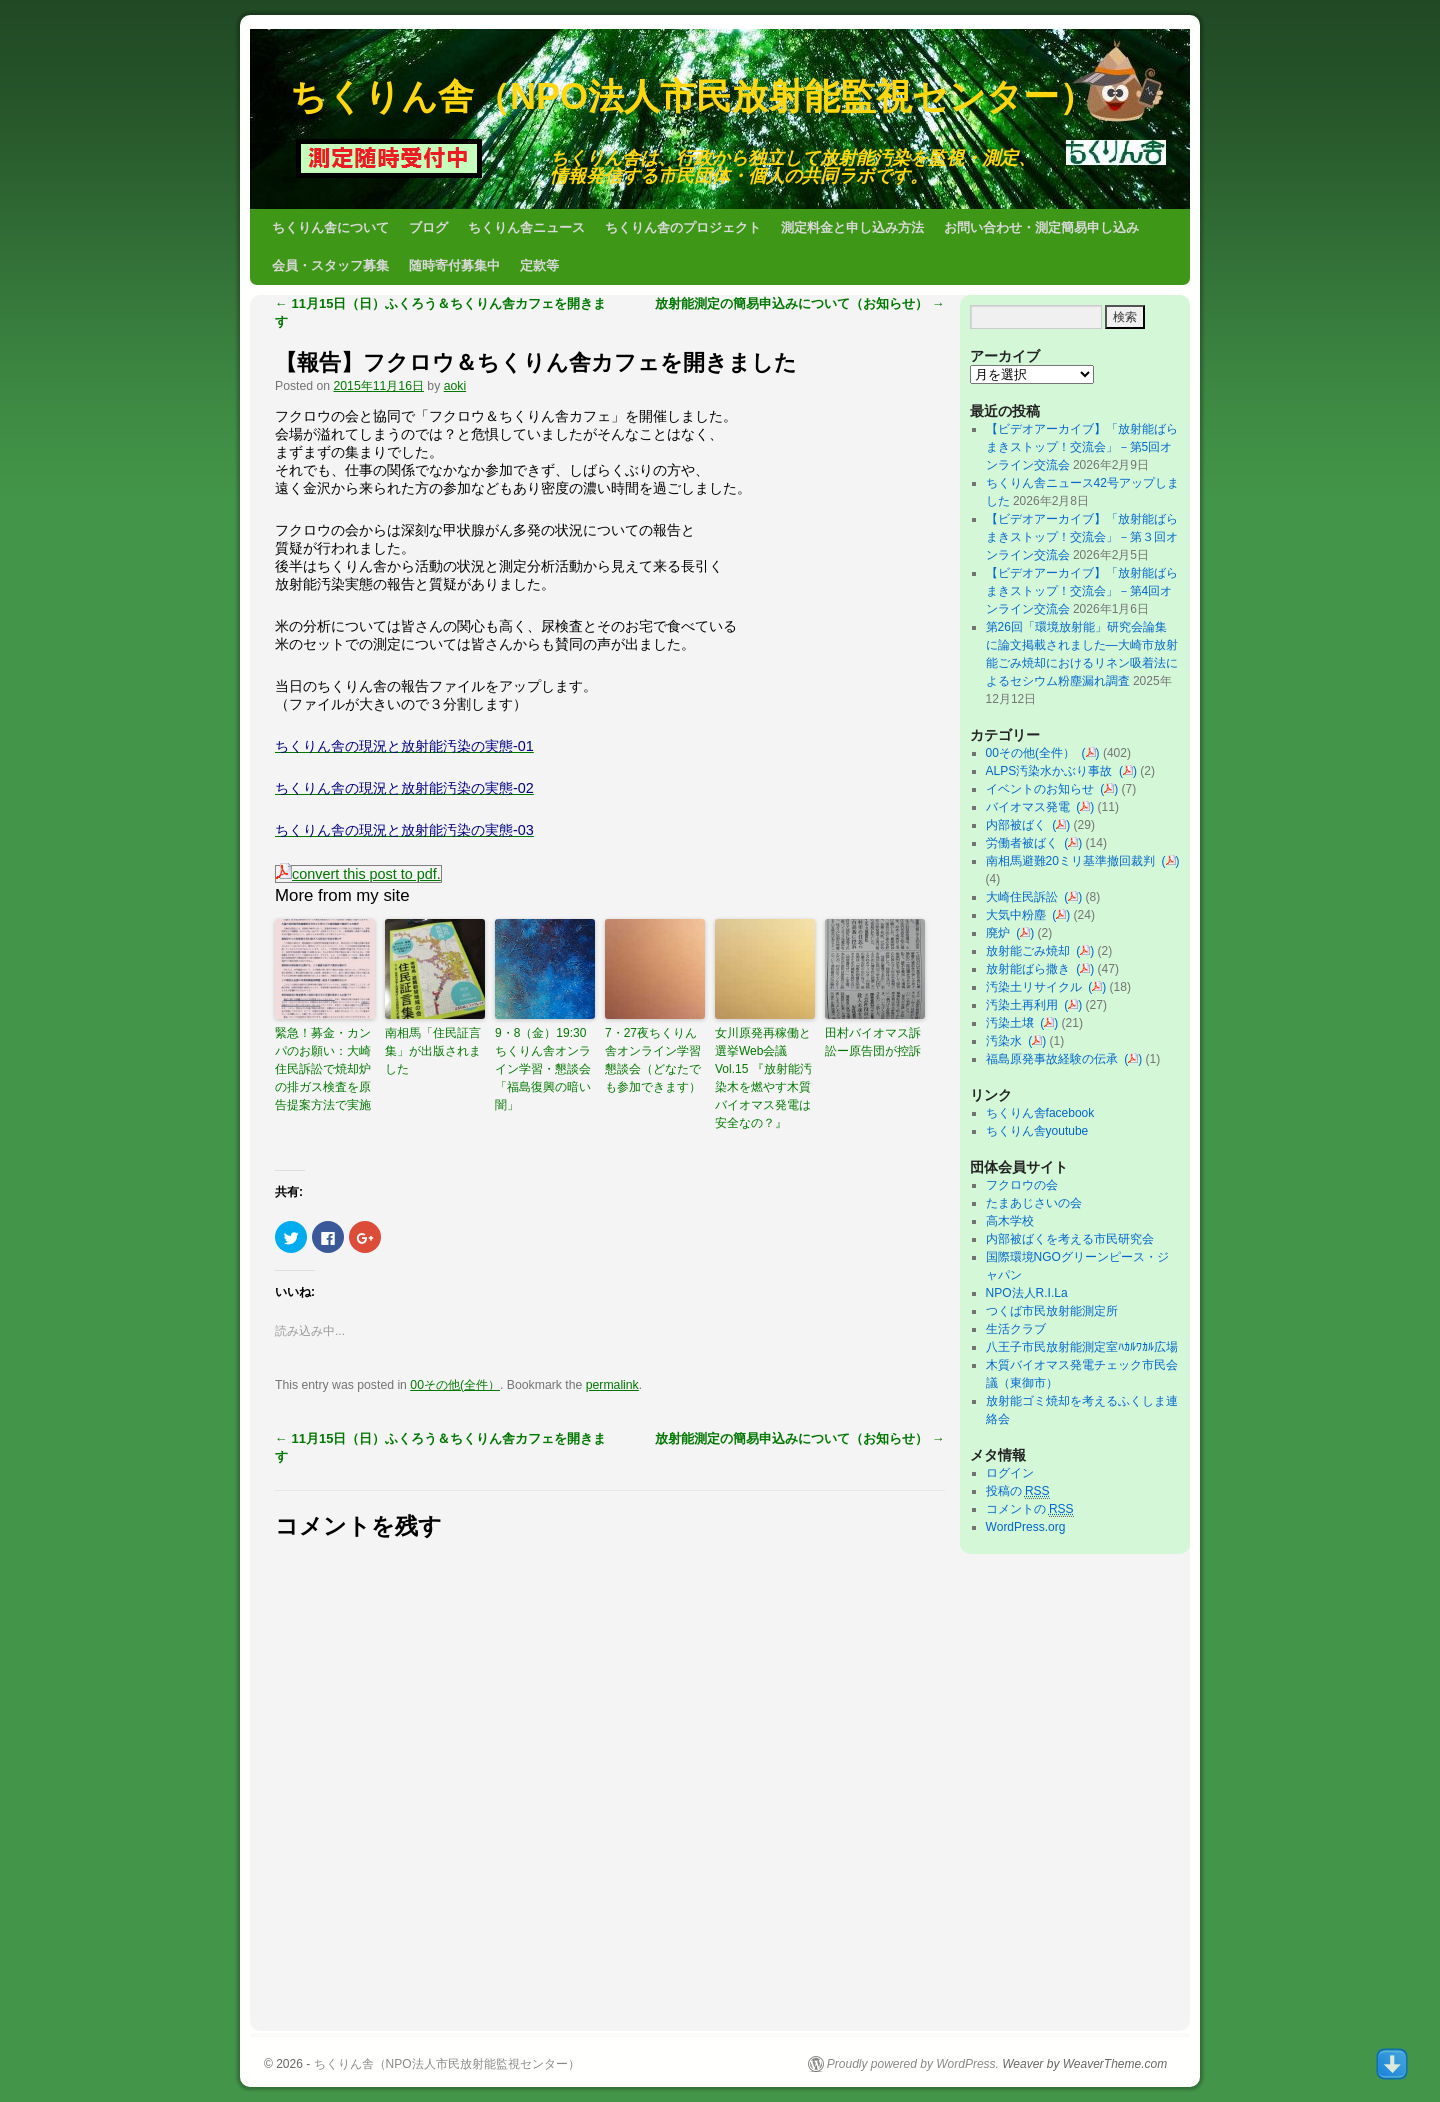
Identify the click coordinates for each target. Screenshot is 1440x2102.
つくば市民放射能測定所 (1052, 1311)
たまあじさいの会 (1034, 1203)
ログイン (1010, 1473)
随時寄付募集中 (454, 265)
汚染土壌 (1013, 1023)
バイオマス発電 (1031, 807)
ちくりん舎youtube (1037, 1131)
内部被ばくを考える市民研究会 (1070, 1239)
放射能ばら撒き (1031, 969)
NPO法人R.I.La (1027, 1293)
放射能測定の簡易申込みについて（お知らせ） (800, 303)
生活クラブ (1016, 1329)
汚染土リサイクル (1037, 987)
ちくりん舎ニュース (526, 227)
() (1091, 753)
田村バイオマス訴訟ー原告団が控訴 (873, 1042)
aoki (455, 386)
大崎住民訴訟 (1025, 897)
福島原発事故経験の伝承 (1055, 1059)
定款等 (539, 265)
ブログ (428, 227)
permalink (612, 1385)
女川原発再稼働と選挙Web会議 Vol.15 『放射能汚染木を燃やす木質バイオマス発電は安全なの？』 (763, 1078)
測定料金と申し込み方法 (852, 227)
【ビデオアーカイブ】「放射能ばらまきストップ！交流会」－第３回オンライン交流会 (1082, 537)
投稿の (1018, 1491)
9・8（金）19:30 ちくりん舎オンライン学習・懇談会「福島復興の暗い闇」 (545, 1069)
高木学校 (1010, 1221)
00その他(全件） (455, 1385)
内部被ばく (1019, 825)
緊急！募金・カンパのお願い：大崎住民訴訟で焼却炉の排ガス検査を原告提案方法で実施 (323, 1069)
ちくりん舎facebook (1040, 1113)
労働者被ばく (1025, 843)
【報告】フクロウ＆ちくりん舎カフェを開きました (536, 362)
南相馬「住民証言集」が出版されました (433, 1051)
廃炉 (1001, 933)
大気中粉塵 (1019, 915)
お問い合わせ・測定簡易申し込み (1041, 227)
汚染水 (1007, 1041)
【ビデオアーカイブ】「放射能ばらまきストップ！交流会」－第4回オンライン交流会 (1082, 591)
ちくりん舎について (330, 227)
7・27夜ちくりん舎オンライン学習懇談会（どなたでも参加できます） (653, 1060)
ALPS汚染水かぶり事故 (1052, 771)
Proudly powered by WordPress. (913, 2064)
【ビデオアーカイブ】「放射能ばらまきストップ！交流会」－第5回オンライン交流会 (1082, 447)
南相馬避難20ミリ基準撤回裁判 (1074, 861)
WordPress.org (1026, 1527)
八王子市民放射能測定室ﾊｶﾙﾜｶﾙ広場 (1088, 1347)
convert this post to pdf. (358, 874)
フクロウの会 (1022, 1185)
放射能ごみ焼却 (1031, 951)
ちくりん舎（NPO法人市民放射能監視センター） (692, 96)
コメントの (1030, 1509)
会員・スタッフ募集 (330, 265)
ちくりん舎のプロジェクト (683, 227)
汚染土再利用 (1025, 1005)
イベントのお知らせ (1043, 789)
